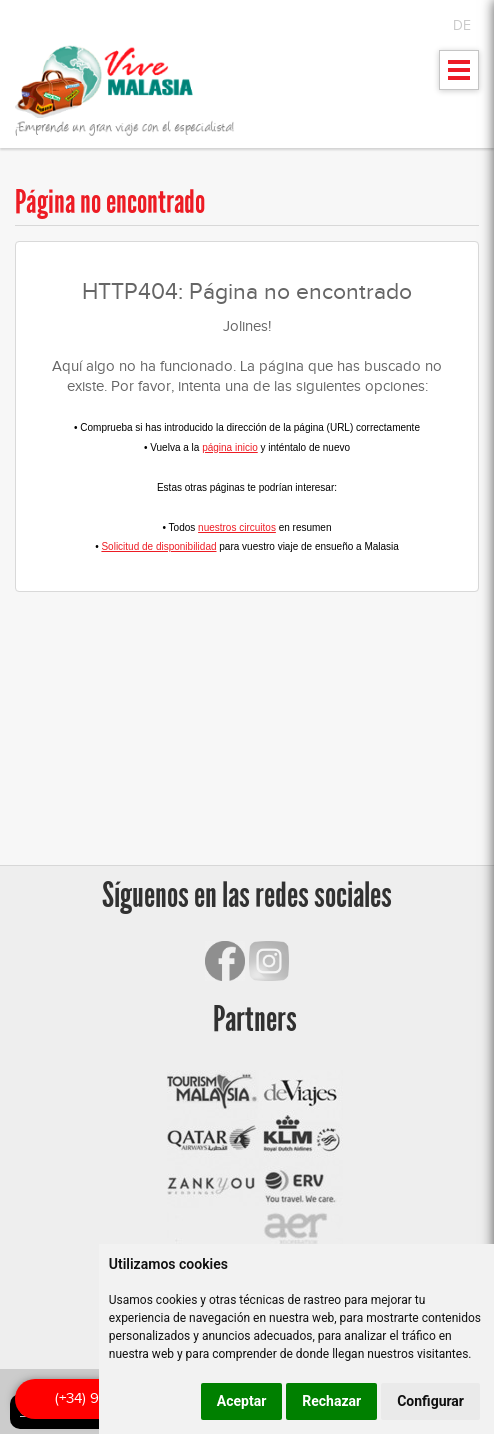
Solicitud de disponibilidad (158, 546)
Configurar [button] (430, 1401)
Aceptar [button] (242, 1401)
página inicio (230, 447)
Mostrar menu (459, 76)
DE (462, 25)
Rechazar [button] (331, 1401)
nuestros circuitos (237, 527)
